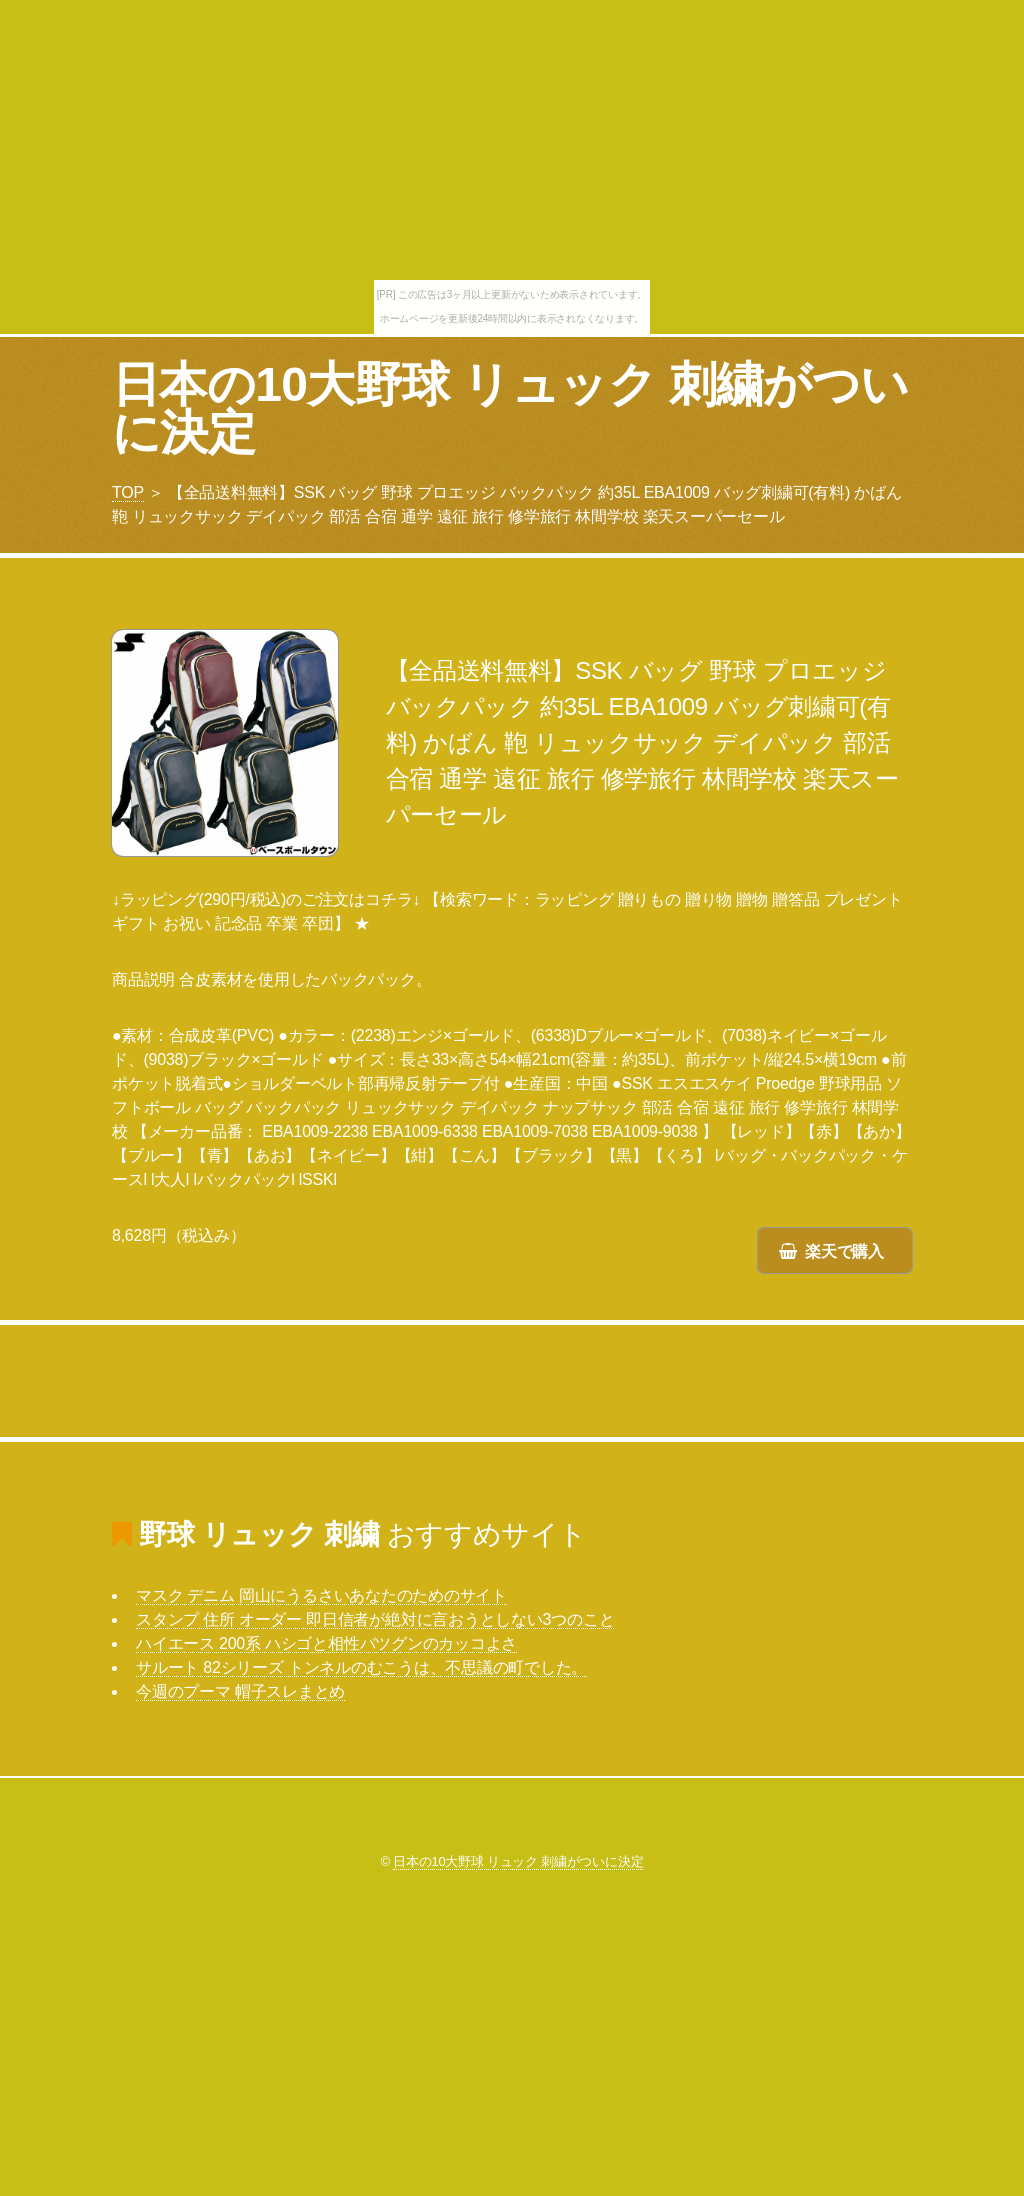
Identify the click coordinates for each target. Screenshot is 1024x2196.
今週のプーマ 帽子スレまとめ (240, 1691)
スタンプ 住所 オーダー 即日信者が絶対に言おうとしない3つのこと (375, 1619)
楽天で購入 (844, 1251)
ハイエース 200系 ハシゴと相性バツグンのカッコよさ (326, 1643)
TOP (128, 492)
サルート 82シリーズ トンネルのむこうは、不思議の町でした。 (361, 1667)
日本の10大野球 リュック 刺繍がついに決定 (510, 408)
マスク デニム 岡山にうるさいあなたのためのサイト (321, 1595)
